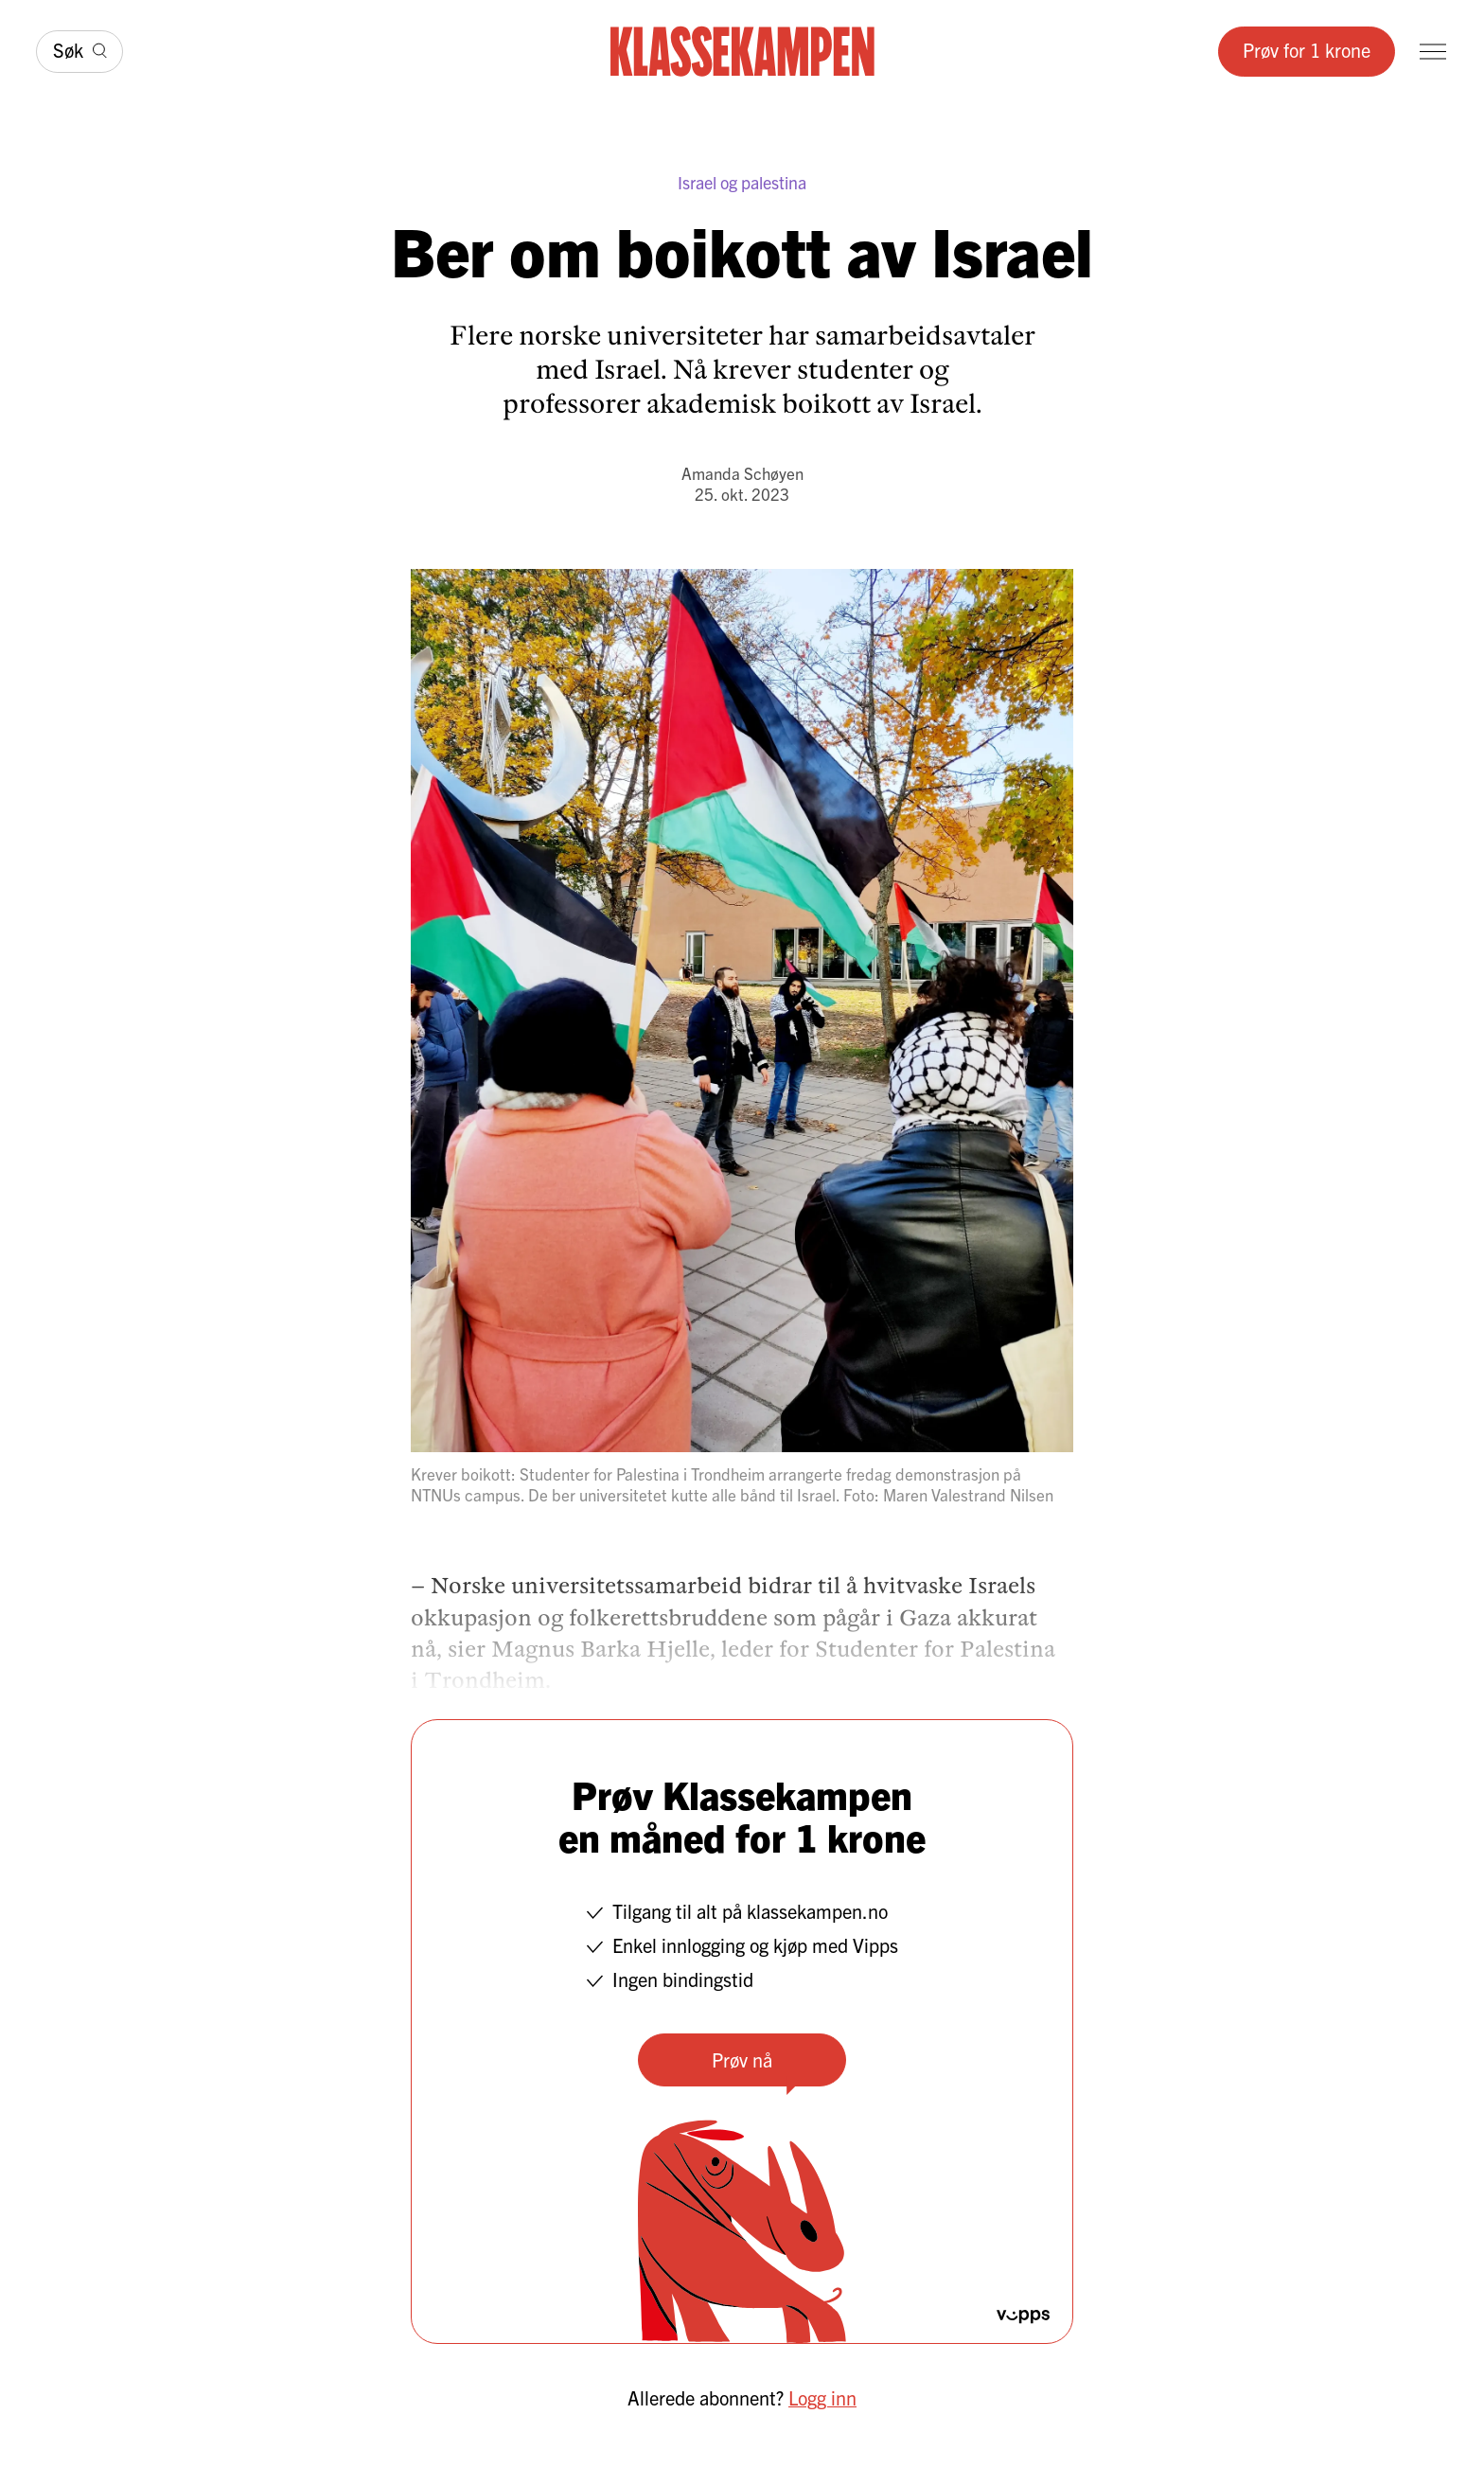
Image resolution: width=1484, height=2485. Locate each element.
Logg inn (822, 2397)
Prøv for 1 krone (1306, 50)
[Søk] (79, 51)
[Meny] (1433, 51)
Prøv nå (742, 2059)
